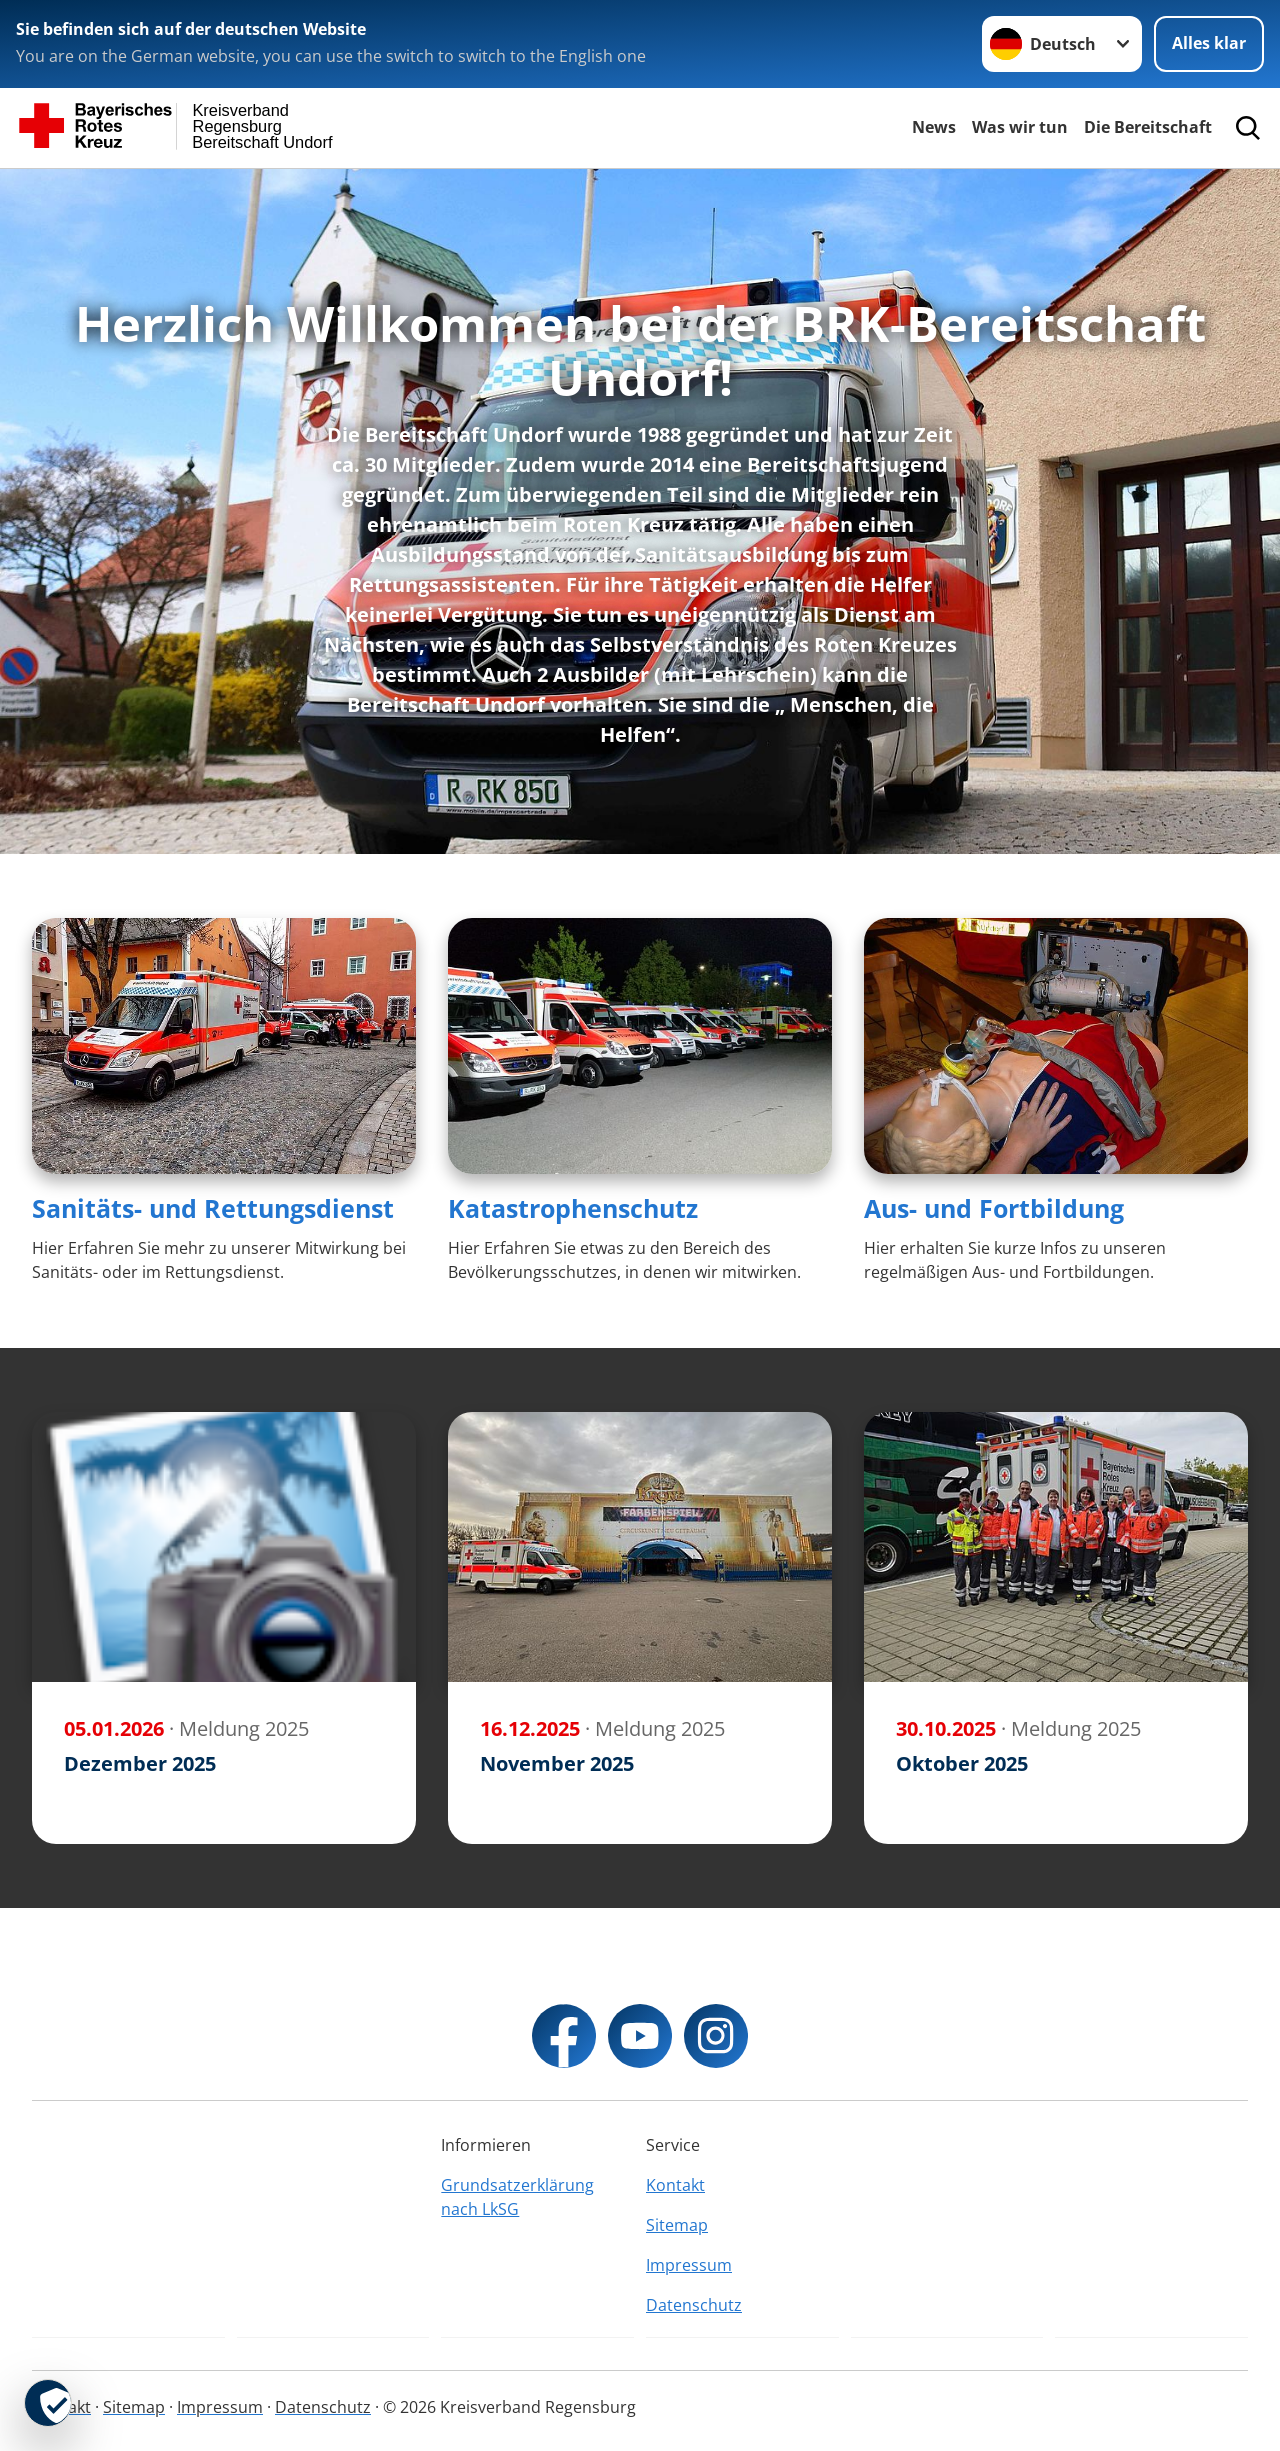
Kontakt (675, 2185)
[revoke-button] (48, 2403)
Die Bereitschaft (1148, 127)
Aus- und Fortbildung (994, 1208)
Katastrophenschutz (573, 1208)
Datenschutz (694, 2305)
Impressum (689, 2265)
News (934, 127)
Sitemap (677, 2225)
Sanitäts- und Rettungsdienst (213, 1208)
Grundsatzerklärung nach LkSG (517, 2197)
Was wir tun (1020, 127)
